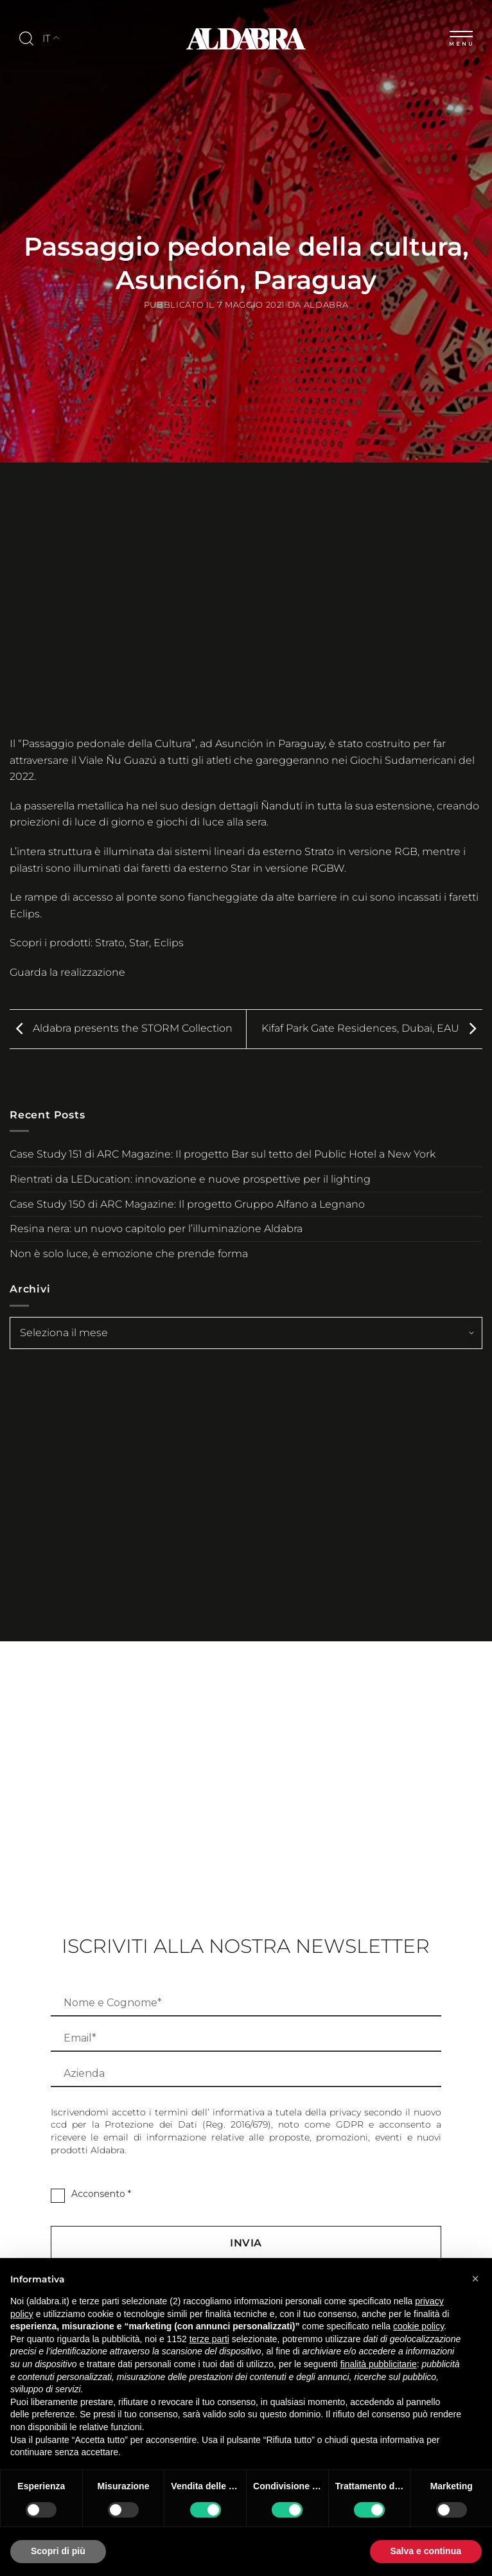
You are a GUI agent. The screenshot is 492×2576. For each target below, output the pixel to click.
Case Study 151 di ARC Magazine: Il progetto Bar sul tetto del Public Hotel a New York (222, 1154)
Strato (110, 943)
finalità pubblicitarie (378, 2364)
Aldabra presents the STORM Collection (121, 1028)
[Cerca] (26, 38)
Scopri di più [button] (58, 2551)
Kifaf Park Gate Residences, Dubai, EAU (371, 1028)
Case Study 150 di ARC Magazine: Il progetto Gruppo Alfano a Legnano (187, 1204)
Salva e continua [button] (426, 2551)
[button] (475, 2278)
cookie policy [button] (418, 2326)
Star (139, 943)
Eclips (169, 943)
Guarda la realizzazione (67, 972)
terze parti (209, 2339)
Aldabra (326, 305)
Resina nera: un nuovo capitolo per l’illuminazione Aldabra (156, 1228)
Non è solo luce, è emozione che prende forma (129, 1254)
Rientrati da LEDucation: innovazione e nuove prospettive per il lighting (190, 1179)
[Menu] (461, 36)
